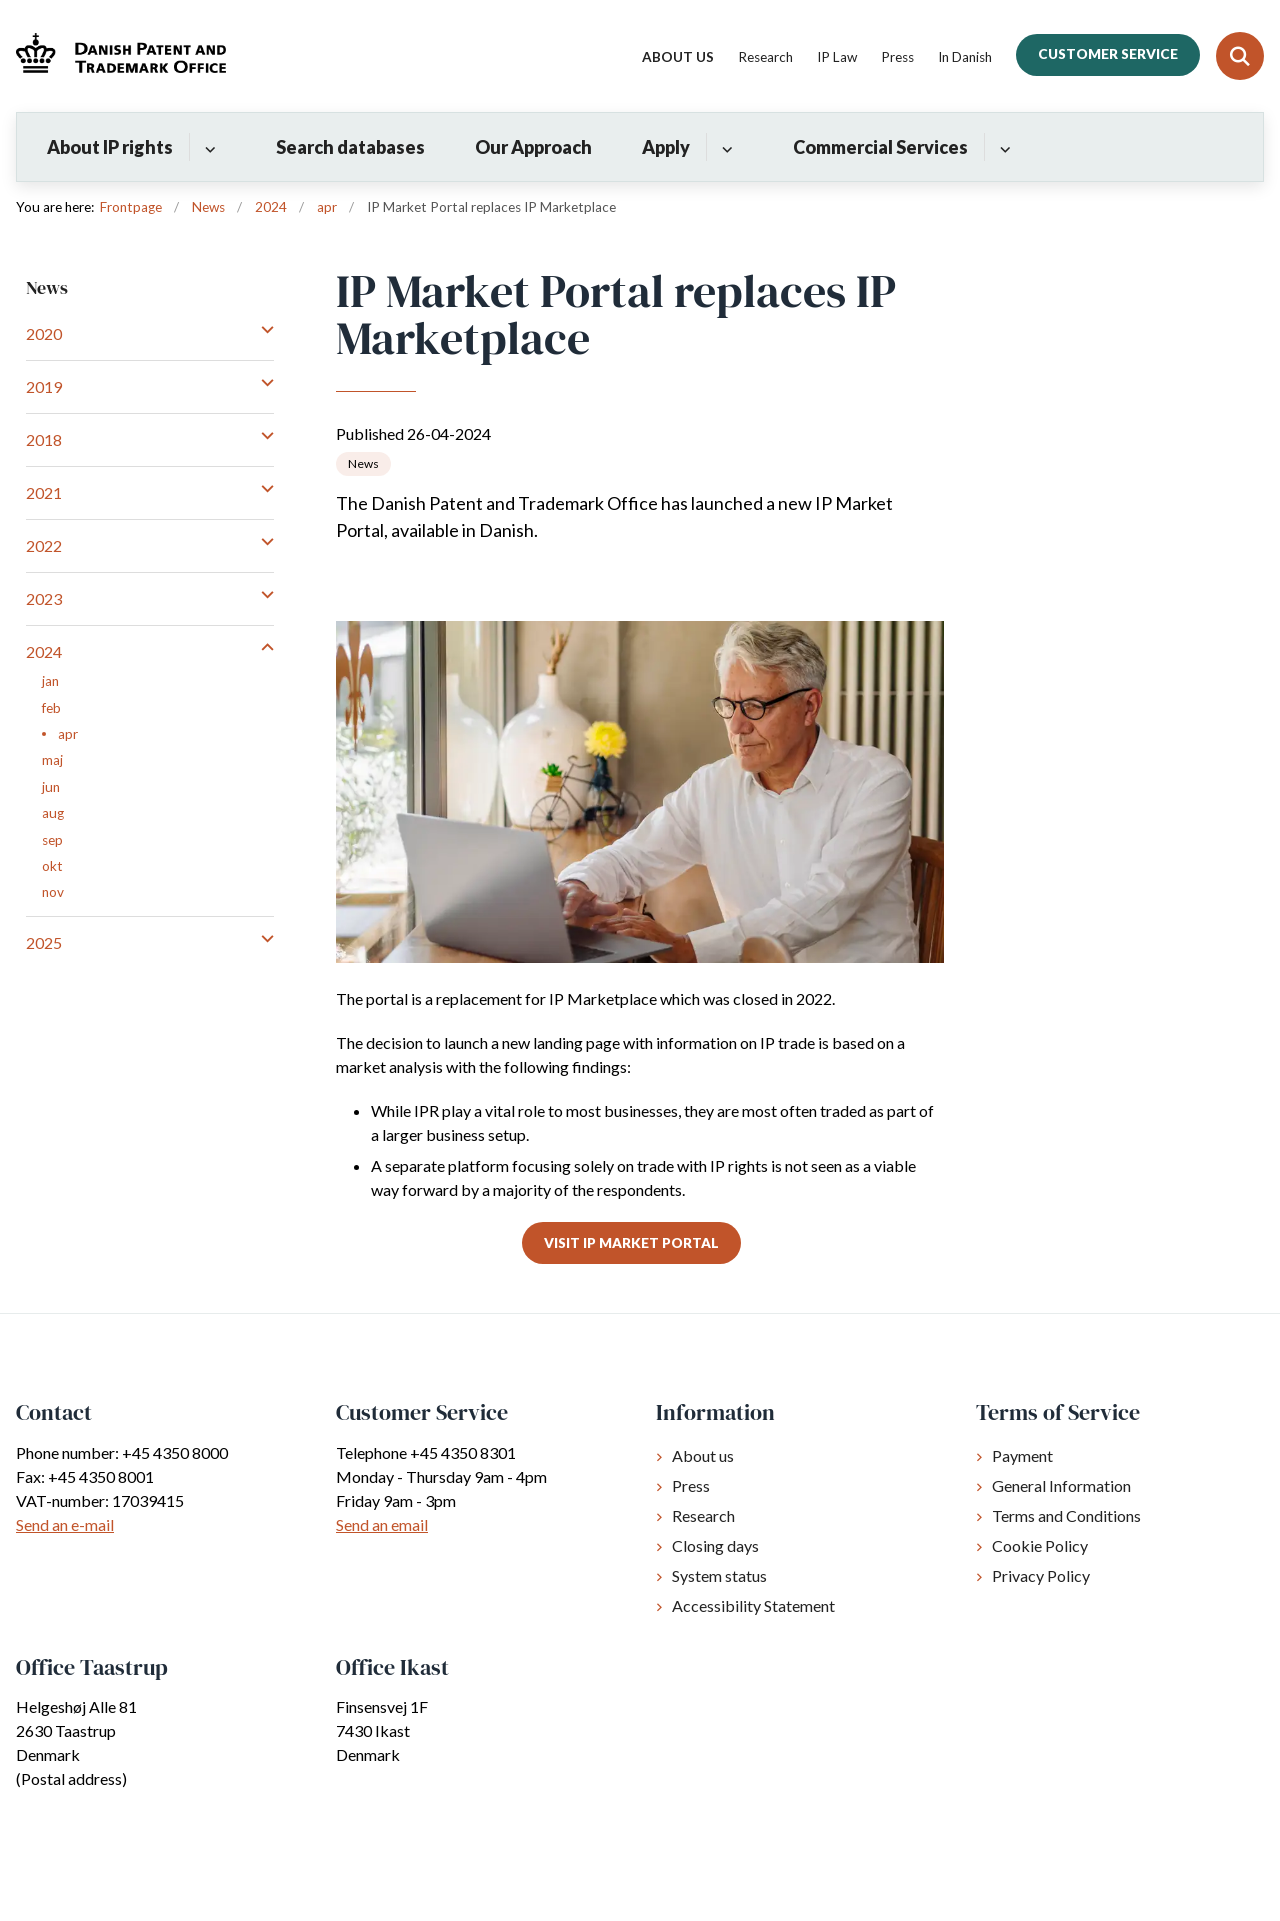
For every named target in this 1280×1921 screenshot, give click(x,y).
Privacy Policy (1041, 1575)
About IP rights (110, 147)
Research (703, 1515)
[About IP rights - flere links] (207, 147)
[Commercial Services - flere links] (1002, 147)
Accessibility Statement (753, 1605)
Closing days (715, 1545)
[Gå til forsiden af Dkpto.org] (113, 55)
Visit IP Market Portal (631, 1243)
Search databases (350, 147)
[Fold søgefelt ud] (1240, 56)
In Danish (965, 58)
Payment (1022, 1455)
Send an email (382, 1524)
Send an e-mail (65, 1524)
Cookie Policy (1040, 1545)
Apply (666, 147)
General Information (1061, 1485)
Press (691, 1485)
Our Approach (533, 147)
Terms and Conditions (1066, 1515)
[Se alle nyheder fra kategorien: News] (363, 464)
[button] (262, 329)
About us (703, 1455)
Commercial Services (880, 147)
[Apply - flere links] (724, 147)
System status (719, 1575)
